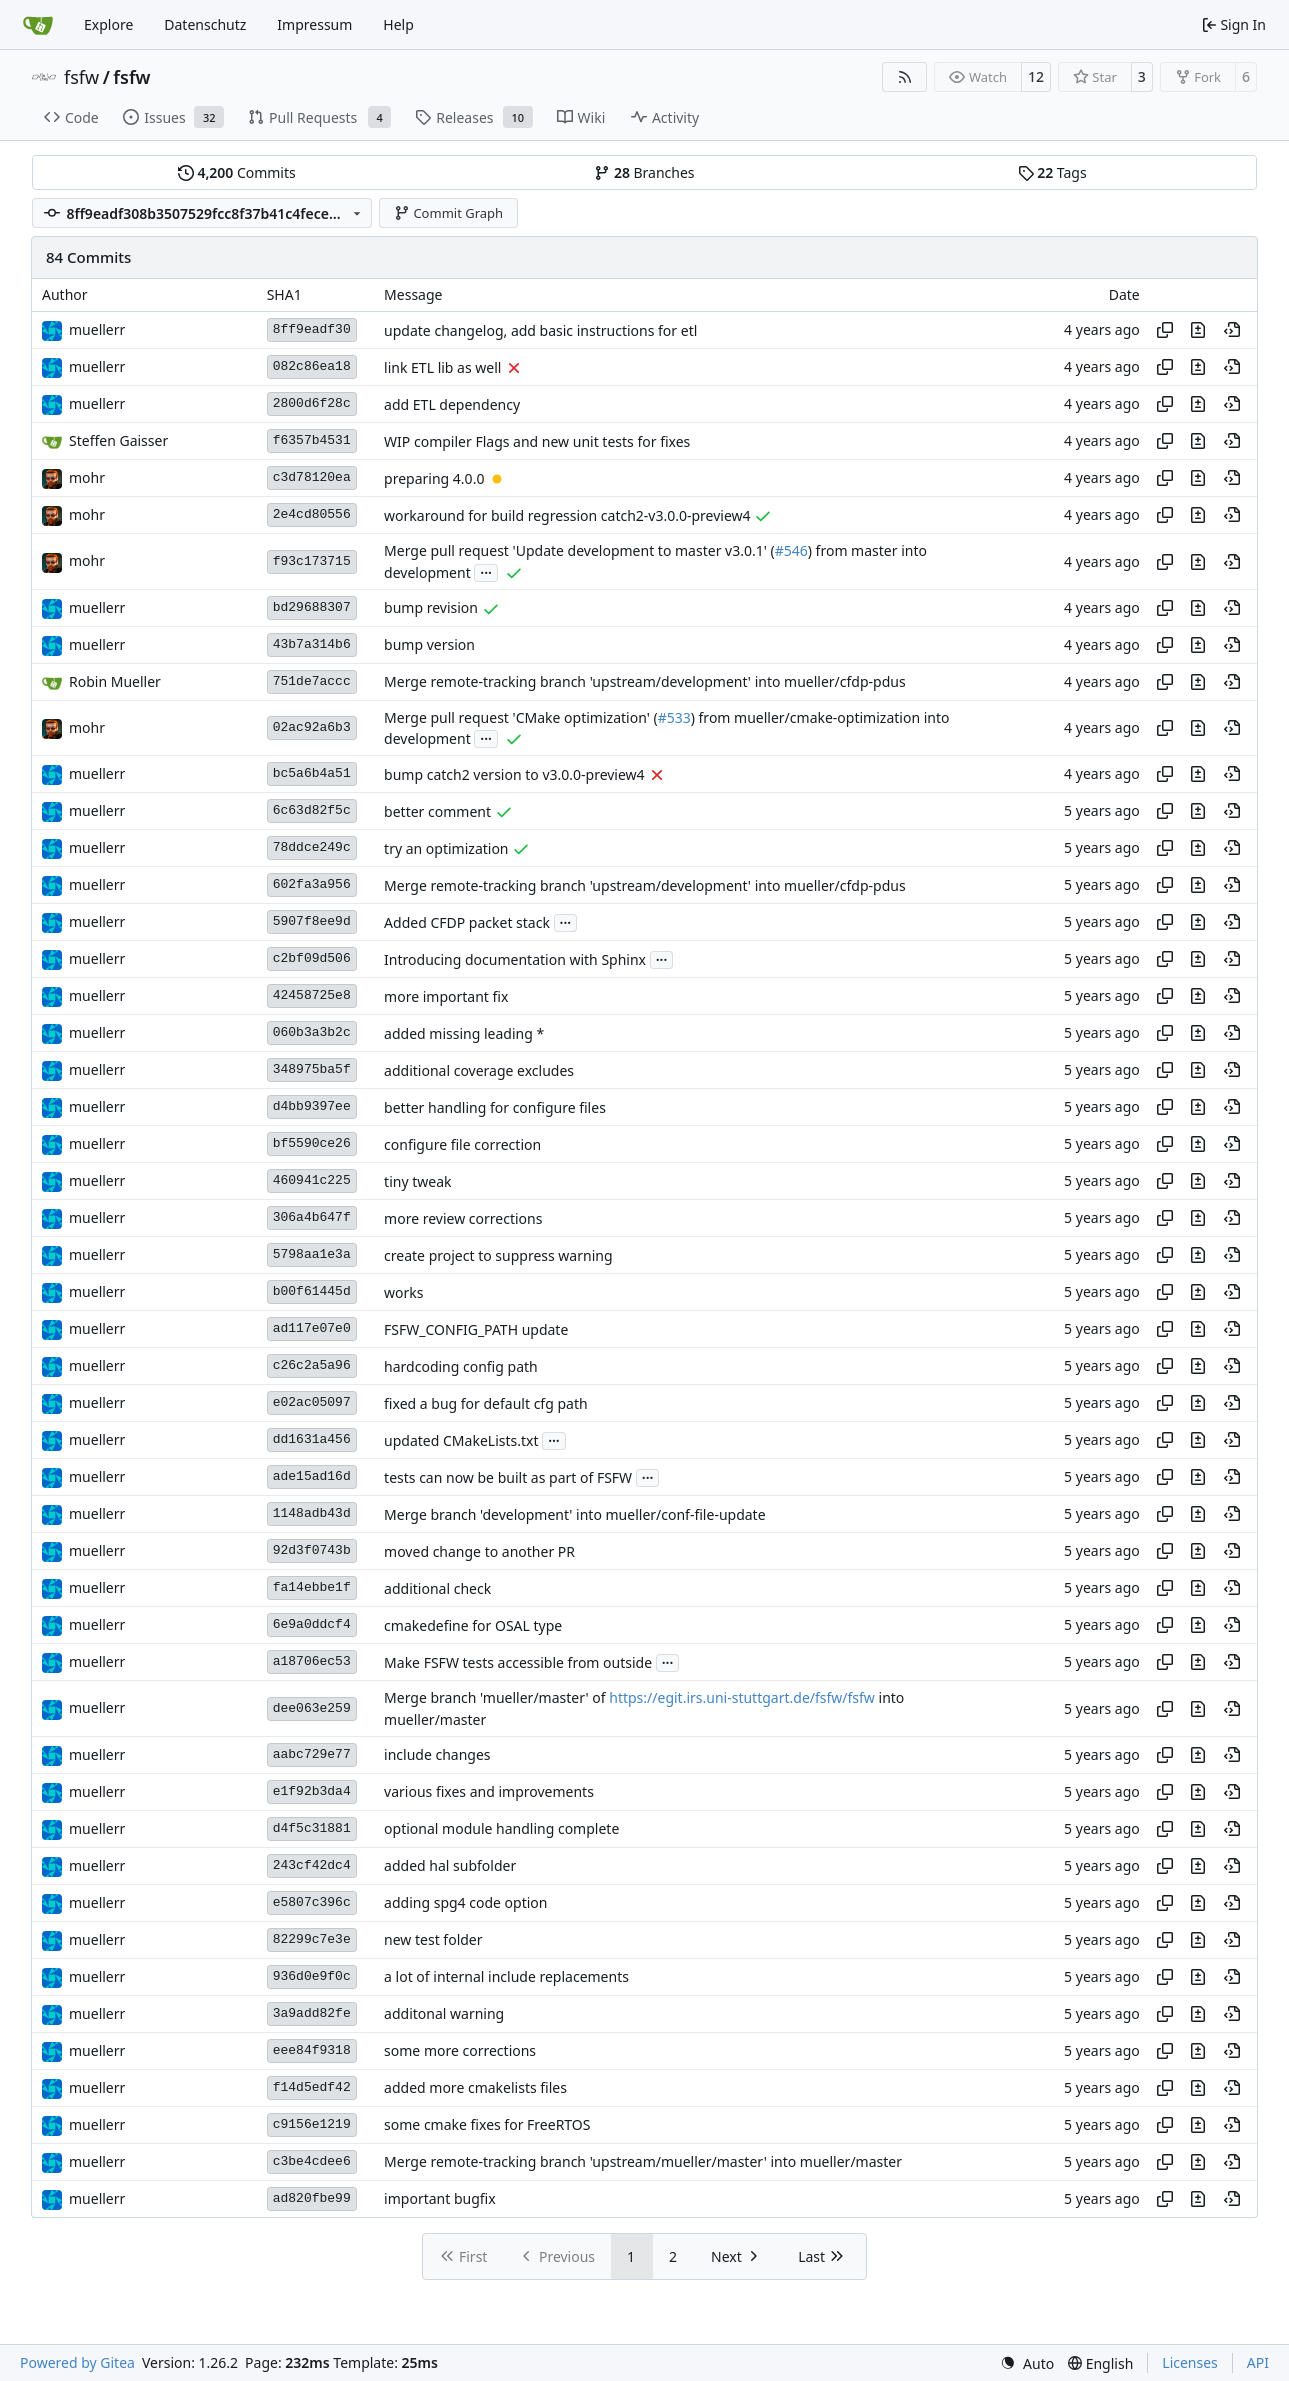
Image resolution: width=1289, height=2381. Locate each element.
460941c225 (312, 1180)
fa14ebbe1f (312, 1587)
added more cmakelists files (475, 2088)
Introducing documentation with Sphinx (515, 959)
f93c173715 (312, 561)
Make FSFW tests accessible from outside (518, 1662)
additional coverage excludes (479, 1070)
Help (398, 24)
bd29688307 (312, 607)
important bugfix (440, 2199)
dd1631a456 (312, 1439)
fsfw (81, 77)
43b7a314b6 (312, 644)
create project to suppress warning (498, 1255)
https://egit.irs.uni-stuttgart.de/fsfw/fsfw (742, 1698)
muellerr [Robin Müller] (97, 329)
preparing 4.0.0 (434, 478)
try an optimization (446, 848)
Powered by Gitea (77, 2362)
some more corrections (460, 2051)
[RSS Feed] (905, 77)
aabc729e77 (312, 1754)
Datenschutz (205, 24)
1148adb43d (312, 1513)
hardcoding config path (461, 1366)
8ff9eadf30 (312, 329)
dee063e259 (312, 1708)
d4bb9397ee (312, 1106)
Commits (237, 172)
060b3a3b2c (312, 1032)
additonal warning (444, 2014)
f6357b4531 (312, 440)
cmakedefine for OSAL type (473, 1625)
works (403, 1292)
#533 (674, 717)
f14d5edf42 (312, 2087)
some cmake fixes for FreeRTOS (487, 2125)
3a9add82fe (312, 2013)
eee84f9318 (312, 2050)
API (1258, 2362)
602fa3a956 (312, 884)
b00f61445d (312, 1291)
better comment (437, 811)
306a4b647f (312, 1217)
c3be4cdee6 (312, 2161)
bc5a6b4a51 (312, 773)
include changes (437, 1755)
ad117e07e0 (312, 1328)
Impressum (314, 24)
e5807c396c (312, 1902)
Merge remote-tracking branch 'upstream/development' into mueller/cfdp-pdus (645, 682)
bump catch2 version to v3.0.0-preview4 (514, 774)
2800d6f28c (312, 403)
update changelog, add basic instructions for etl (540, 330)
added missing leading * (464, 1033)
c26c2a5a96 (312, 1365)
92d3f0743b (312, 1550)
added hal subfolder (450, 1866)
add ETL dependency (452, 404)
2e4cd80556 (312, 514)
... (486, 571)
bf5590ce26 (312, 1143)
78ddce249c (312, 847)
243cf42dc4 (312, 1865)
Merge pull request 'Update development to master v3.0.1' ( (579, 551)
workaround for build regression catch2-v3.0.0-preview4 (567, 515)
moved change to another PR (479, 1551)
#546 (791, 551)
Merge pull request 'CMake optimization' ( (521, 717)
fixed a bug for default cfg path (486, 1403)
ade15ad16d (312, 1476)
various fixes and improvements (489, 1792)
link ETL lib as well (442, 367)
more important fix (446, 996)
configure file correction (462, 1144)
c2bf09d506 (312, 958)
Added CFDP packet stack (467, 922)
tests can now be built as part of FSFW (508, 1477)
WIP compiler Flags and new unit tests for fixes (537, 441)
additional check (437, 1588)
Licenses (1190, 2362)
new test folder (433, 1940)
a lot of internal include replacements (506, 1977)
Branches (644, 172)
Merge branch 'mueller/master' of (496, 1698)
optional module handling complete (501, 1829)
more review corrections (463, 1218)
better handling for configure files (495, 1107)
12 (1036, 76)
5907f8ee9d (312, 921)
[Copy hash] (1165, 330)
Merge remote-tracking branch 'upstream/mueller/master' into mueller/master (643, 2162)
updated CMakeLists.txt (461, 1440)
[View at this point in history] (1232, 330)
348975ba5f (312, 1069)
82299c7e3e (312, 1939)
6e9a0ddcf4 (312, 1624)
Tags (1052, 172)
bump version (429, 645)
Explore (108, 24)
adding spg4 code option (465, 1903)
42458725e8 (312, 995)
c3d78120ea (312, 477)
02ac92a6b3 (312, 727)
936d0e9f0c (312, 1976)
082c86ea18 (312, 366)
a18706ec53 (312, 1661)
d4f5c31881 (312, 1828)
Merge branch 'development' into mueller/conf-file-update (574, 1514)
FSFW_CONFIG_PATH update (476, 1329)
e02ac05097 (312, 1402)
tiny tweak (417, 1181)
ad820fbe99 (312, 2198)
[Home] (38, 25)
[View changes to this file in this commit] (1198, 330)
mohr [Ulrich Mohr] (87, 477)
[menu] (1027, 2363)
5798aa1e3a (312, 1254)
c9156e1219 (312, 2124)
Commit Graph (448, 213)
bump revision (431, 608)
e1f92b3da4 (312, 1791)
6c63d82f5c (312, 810)
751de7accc (312, 681)
